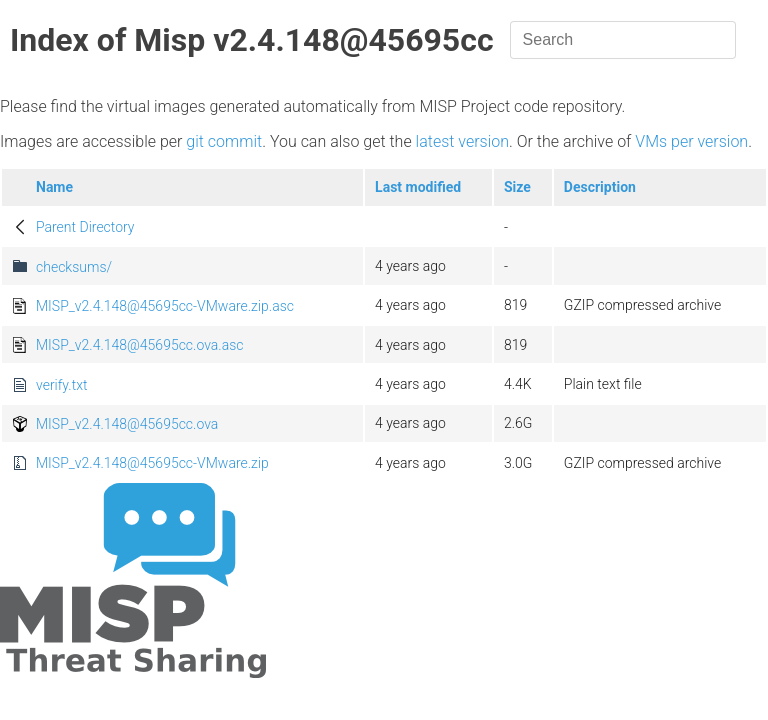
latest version (462, 141)
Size (517, 187)
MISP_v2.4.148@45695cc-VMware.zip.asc (165, 306)
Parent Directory (85, 227)
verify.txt (61, 385)
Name (54, 187)
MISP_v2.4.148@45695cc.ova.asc (139, 345)
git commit (224, 141)
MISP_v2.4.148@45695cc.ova (127, 424)
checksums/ (74, 267)
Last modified (418, 187)
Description (600, 187)
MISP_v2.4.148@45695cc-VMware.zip (152, 463)
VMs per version (691, 141)
